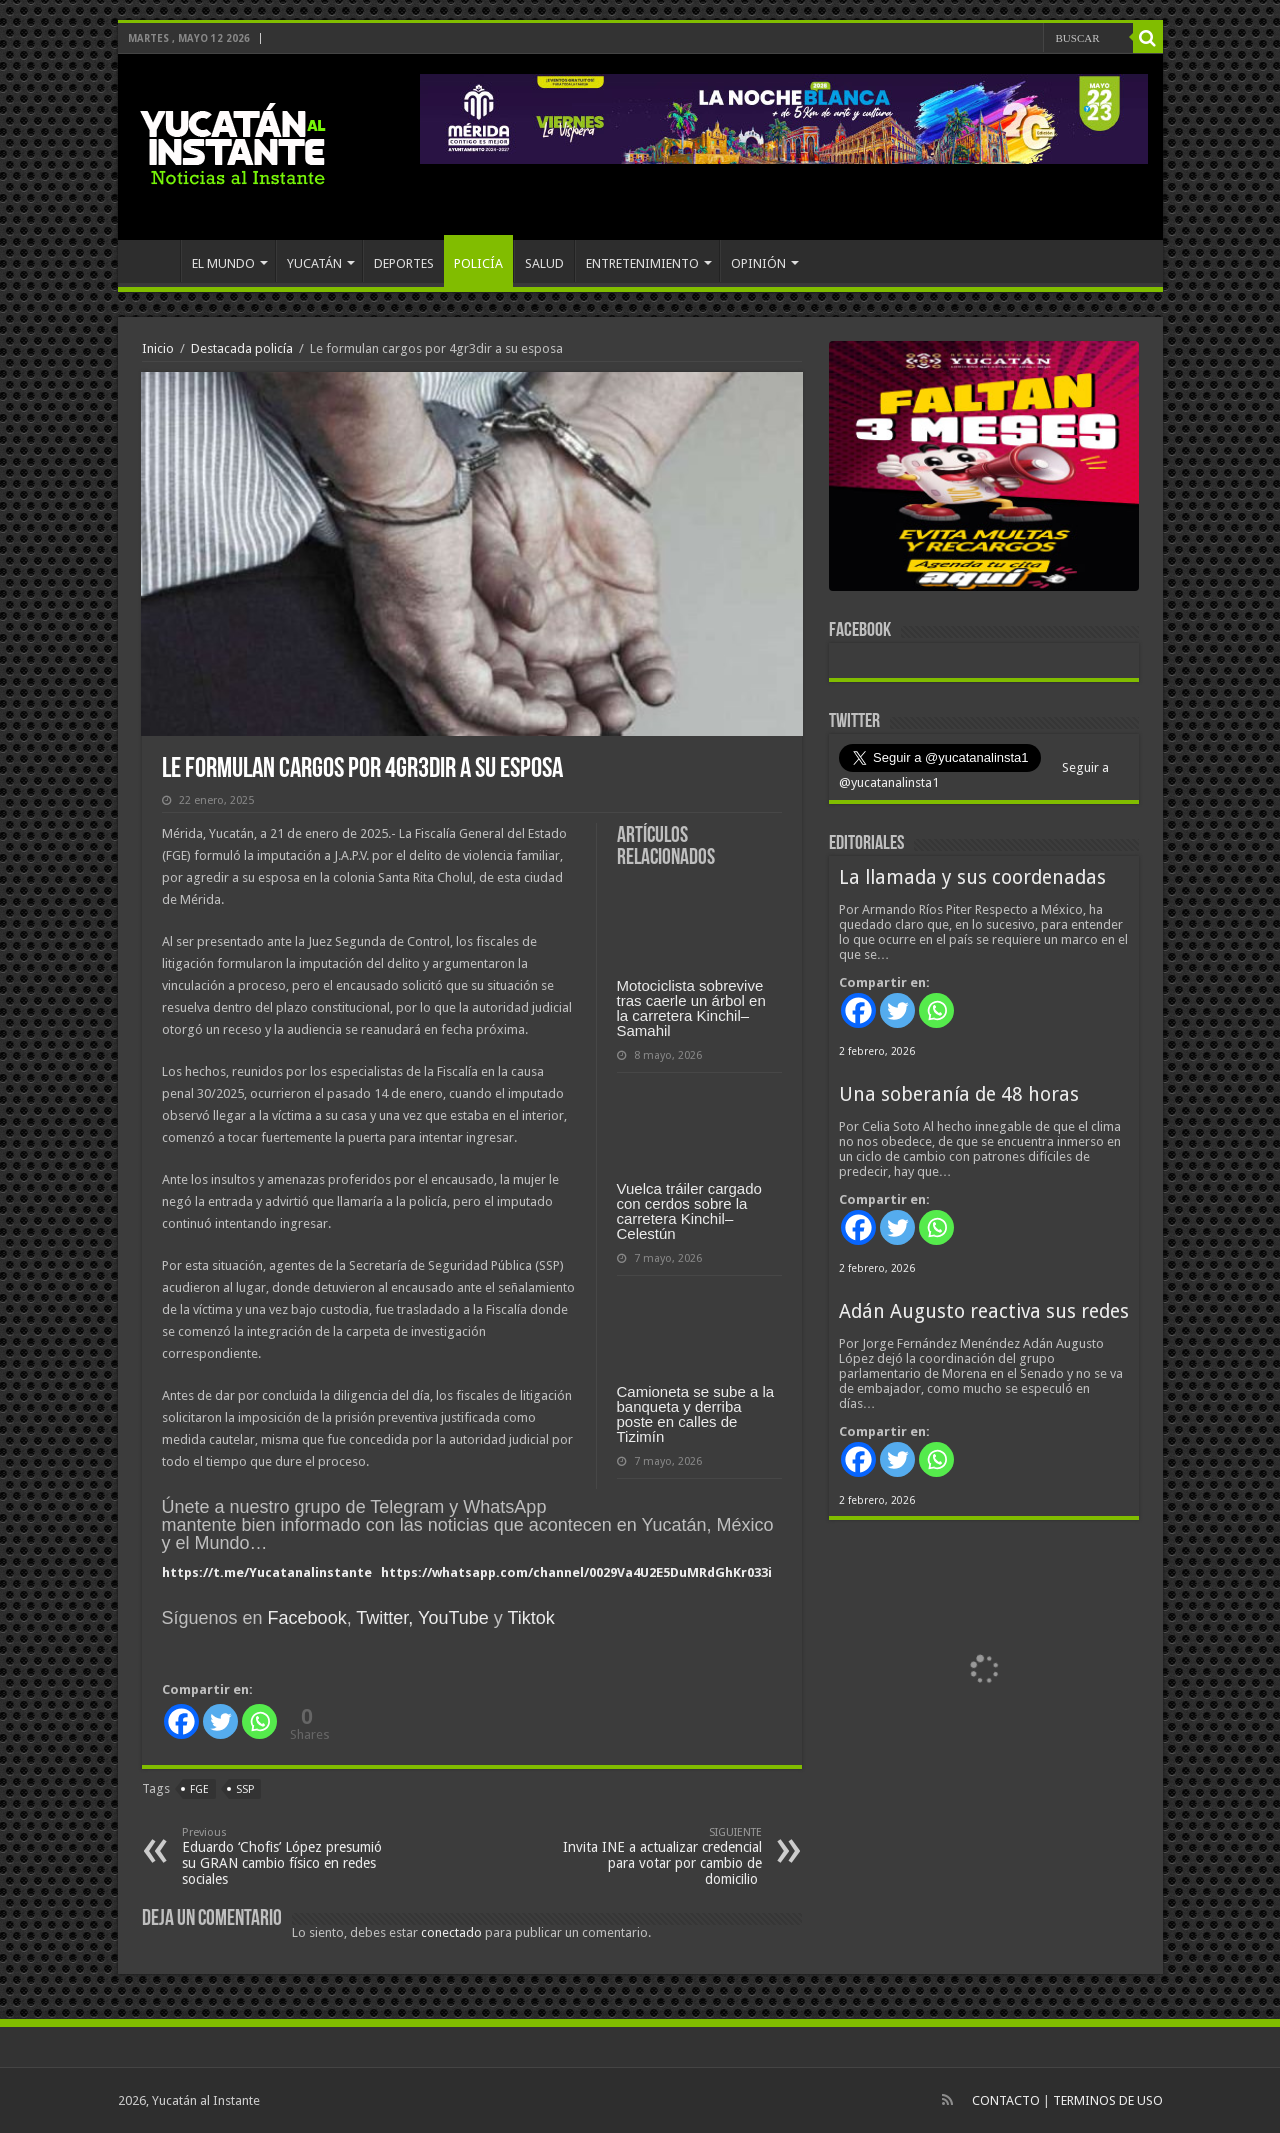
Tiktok (530, 1618)
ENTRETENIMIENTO (642, 263)
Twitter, (384, 1618)
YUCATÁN (314, 263)
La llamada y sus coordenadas (972, 877)
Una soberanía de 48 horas (959, 1094)
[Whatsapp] (259, 1721)
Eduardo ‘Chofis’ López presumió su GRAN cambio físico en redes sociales (284, 1856)
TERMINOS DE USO (1108, 2100)
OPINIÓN (758, 263)
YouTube (453, 1618)
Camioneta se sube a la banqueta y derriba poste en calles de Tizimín (696, 1414)
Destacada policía (242, 348)
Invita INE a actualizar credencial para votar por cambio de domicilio (659, 1856)
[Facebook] (181, 1721)
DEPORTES (404, 263)
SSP (245, 1789)
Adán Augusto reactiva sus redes (984, 1311)
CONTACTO (1006, 2100)
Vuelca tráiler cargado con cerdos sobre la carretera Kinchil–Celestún (689, 1211)
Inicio (158, 348)
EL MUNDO (223, 263)
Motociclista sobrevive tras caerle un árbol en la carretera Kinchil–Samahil (691, 1008)
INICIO (154, 261)
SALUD (544, 263)
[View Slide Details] (984, 470)
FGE (199, 1789)
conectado (451, 1932)
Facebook (307, 1618)
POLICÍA (478, 263)
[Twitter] (220, 1721)
